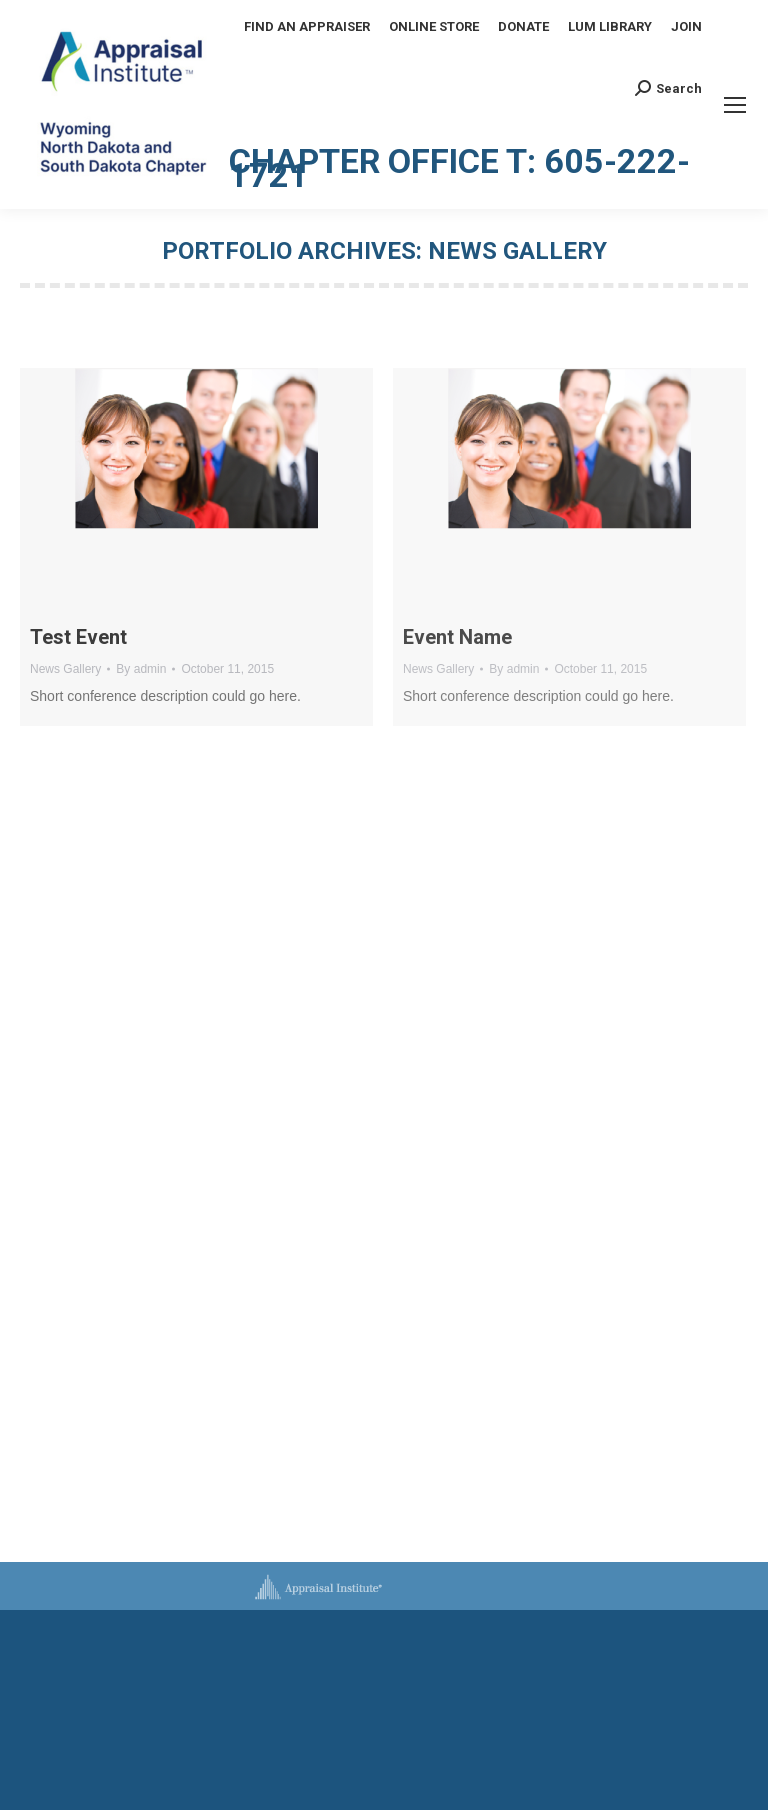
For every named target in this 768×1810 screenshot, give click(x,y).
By (141, 669)
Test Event (78, 637)
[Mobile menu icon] (735, 105)
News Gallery (65, 669)
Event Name (457, 637)
